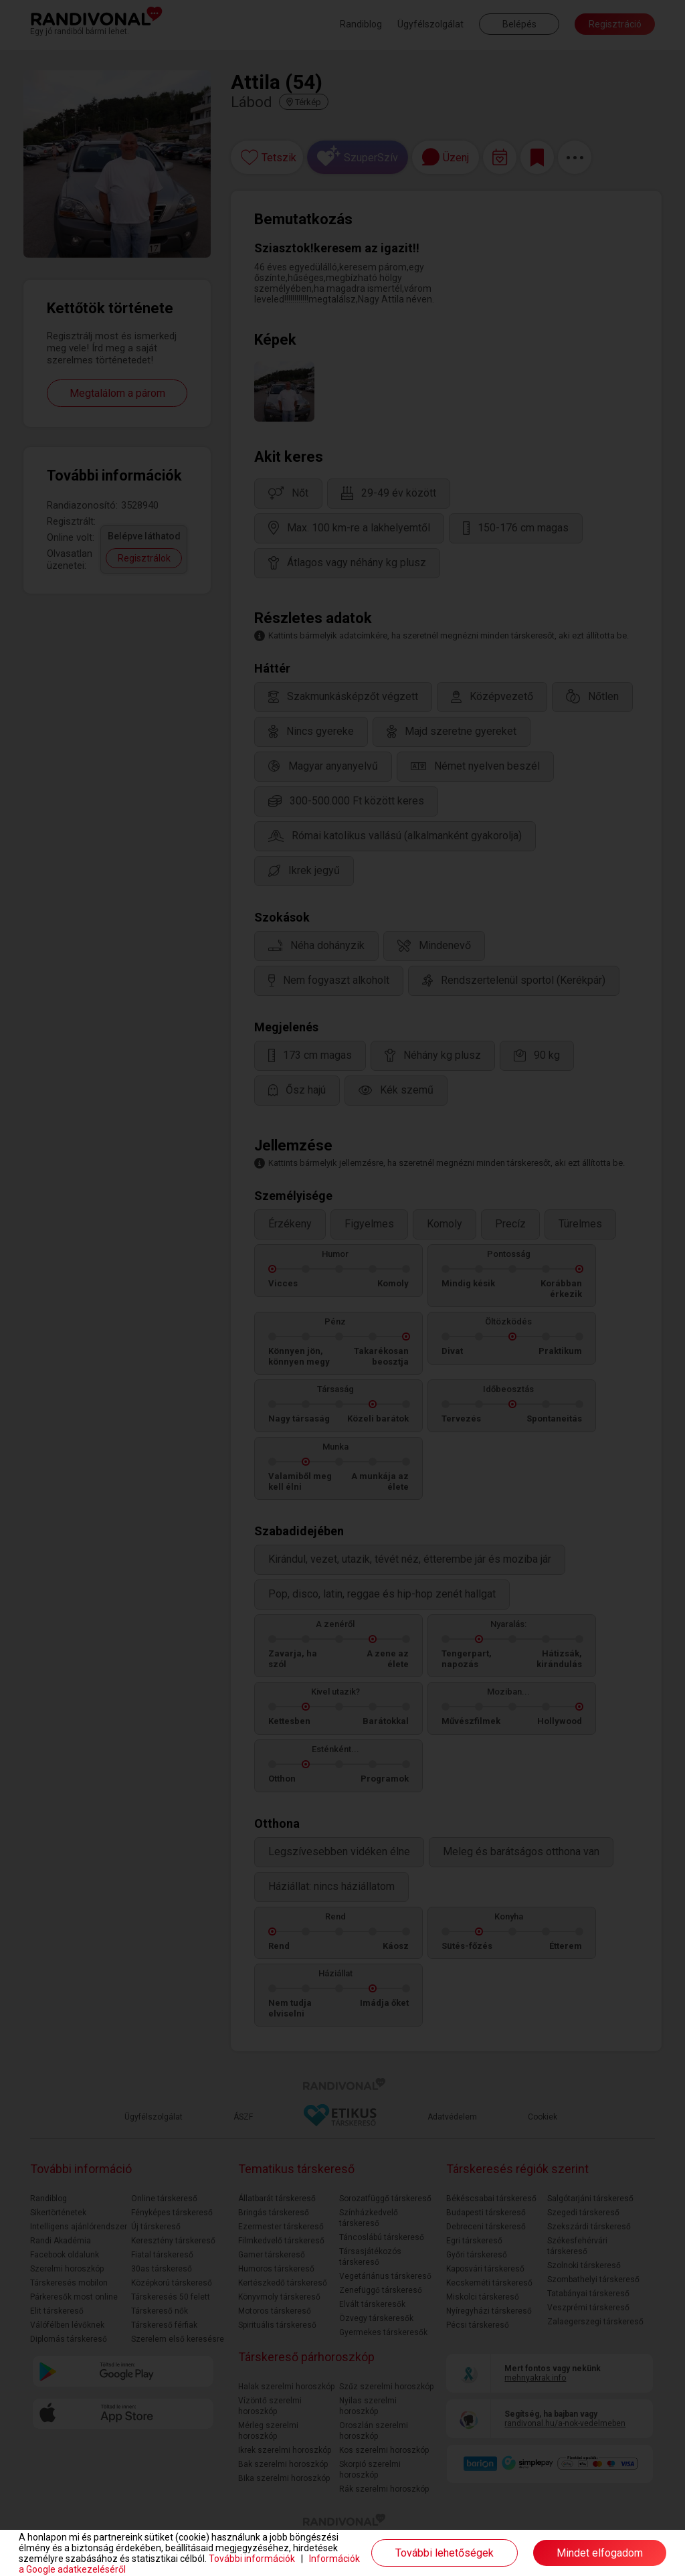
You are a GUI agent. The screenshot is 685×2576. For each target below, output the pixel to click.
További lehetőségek (444, 2553)
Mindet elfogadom (600, 2553)
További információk (252, 2558)
